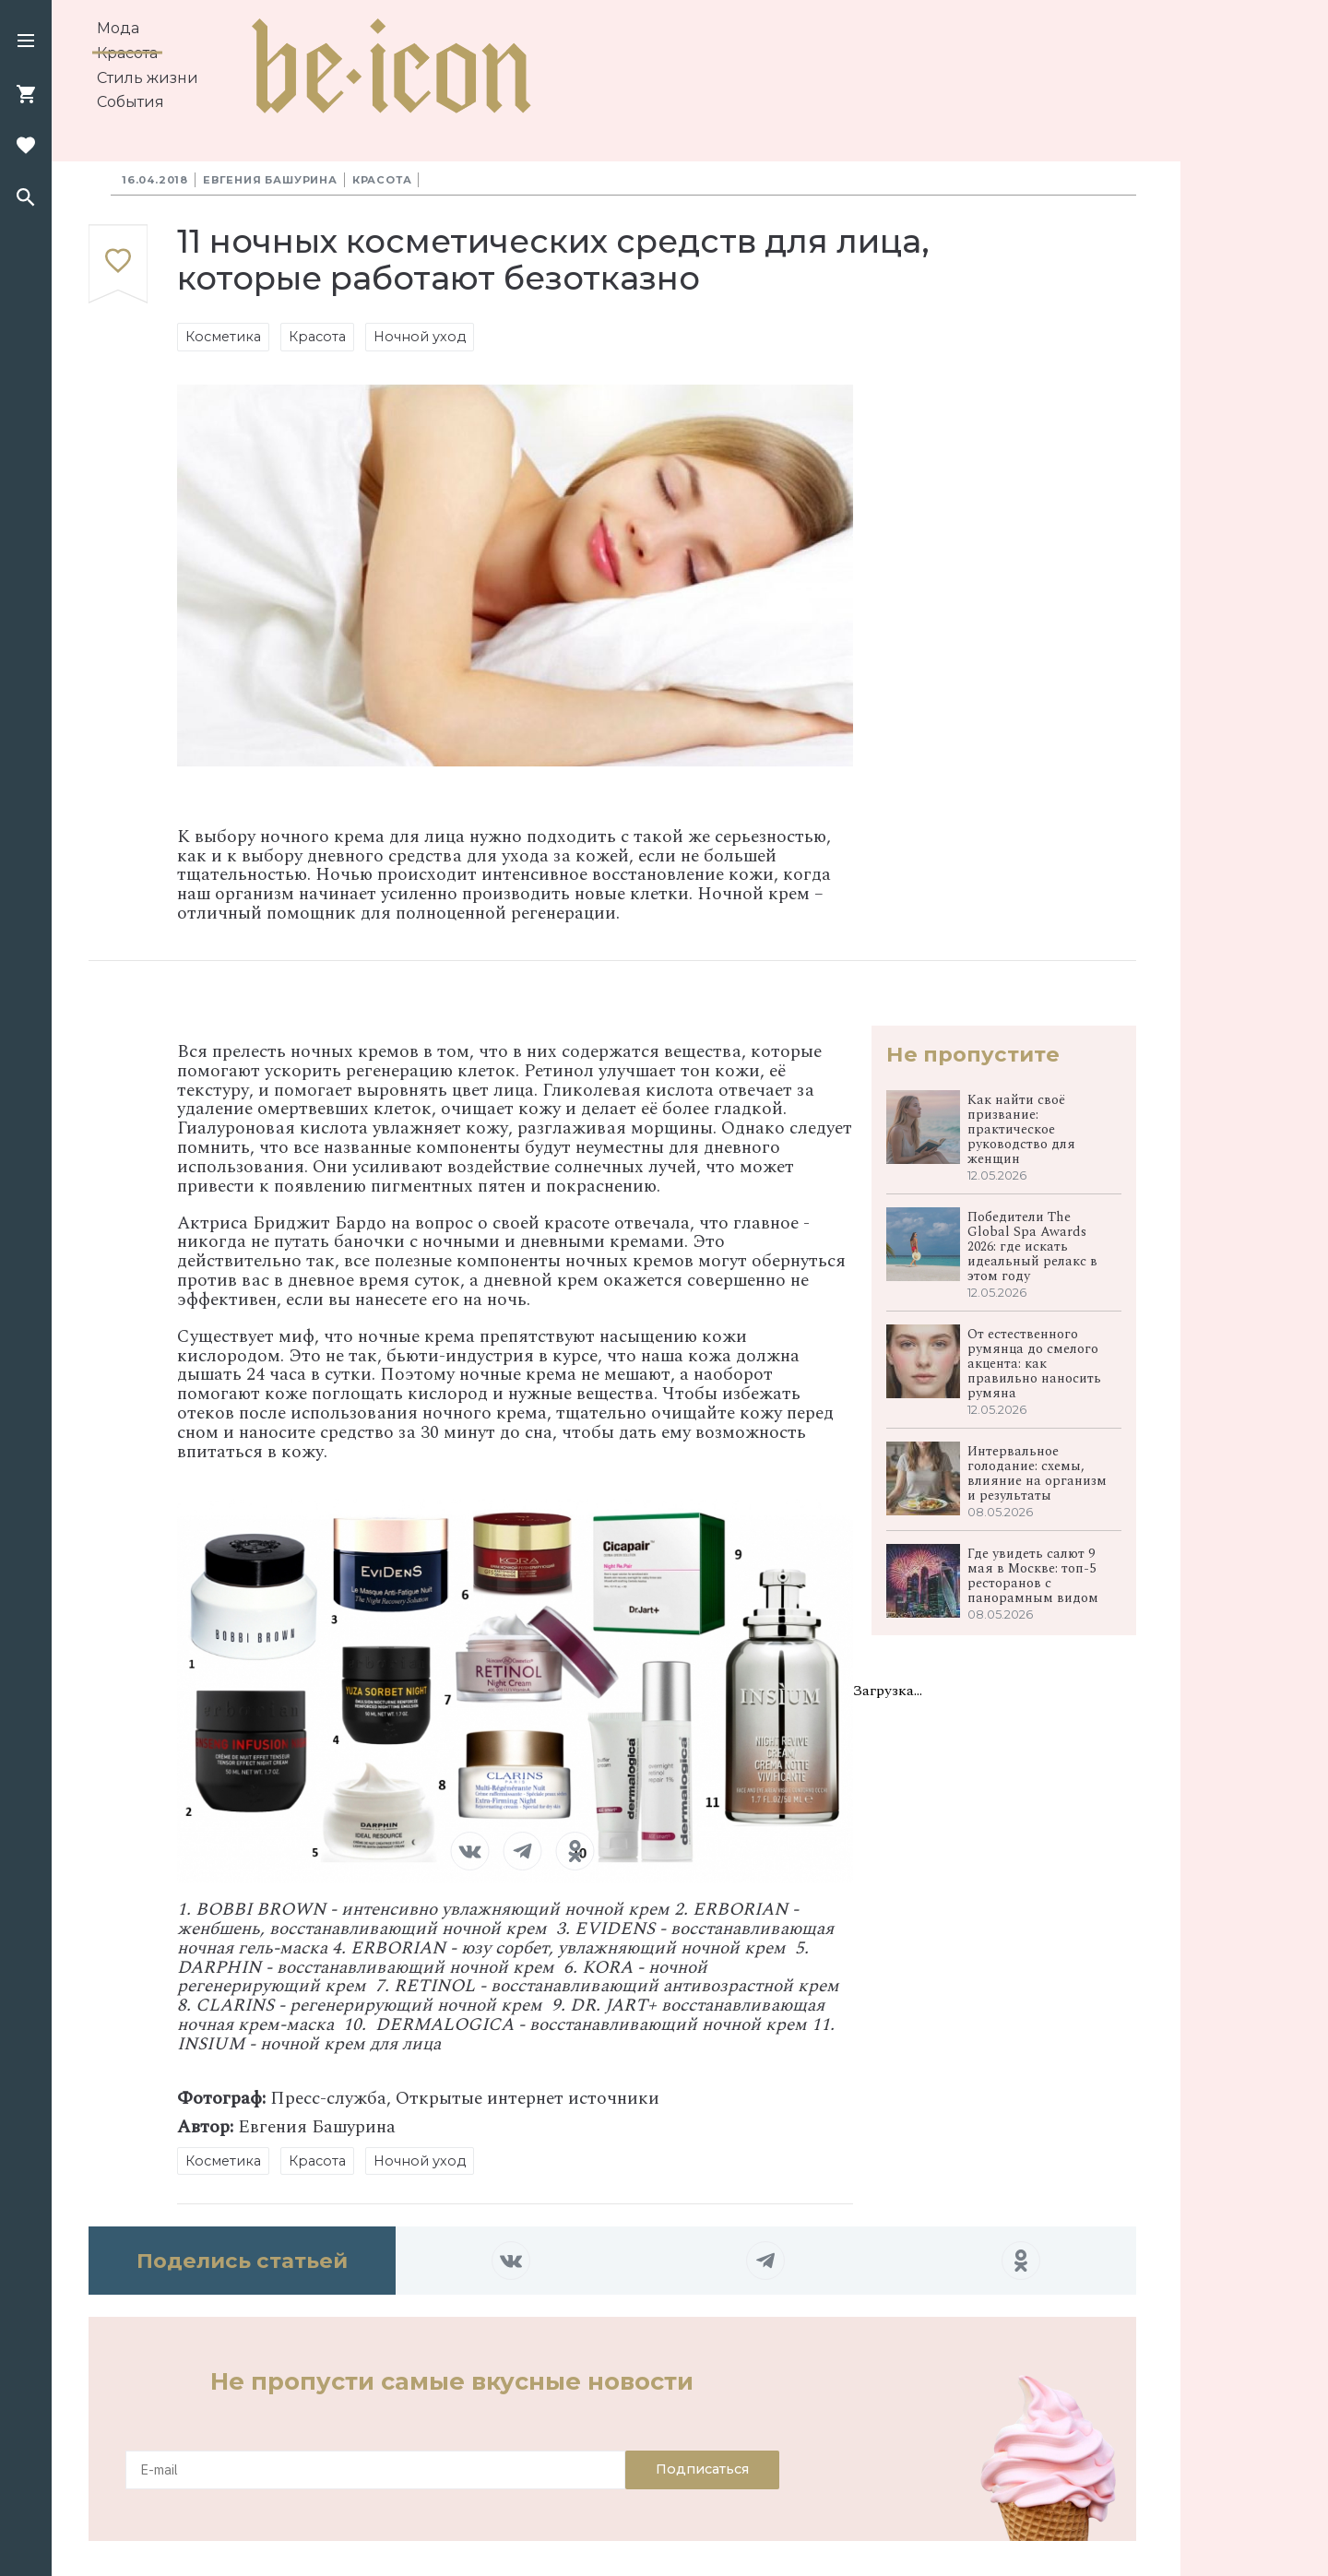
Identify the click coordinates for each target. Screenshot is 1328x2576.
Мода (118, 28)
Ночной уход (420, 336)
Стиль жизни (147, 78)
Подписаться (702, 2469)
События (130, 102)
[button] (26, 42)
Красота (127, 53)
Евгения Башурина (270, 179)
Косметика (223, 336)
